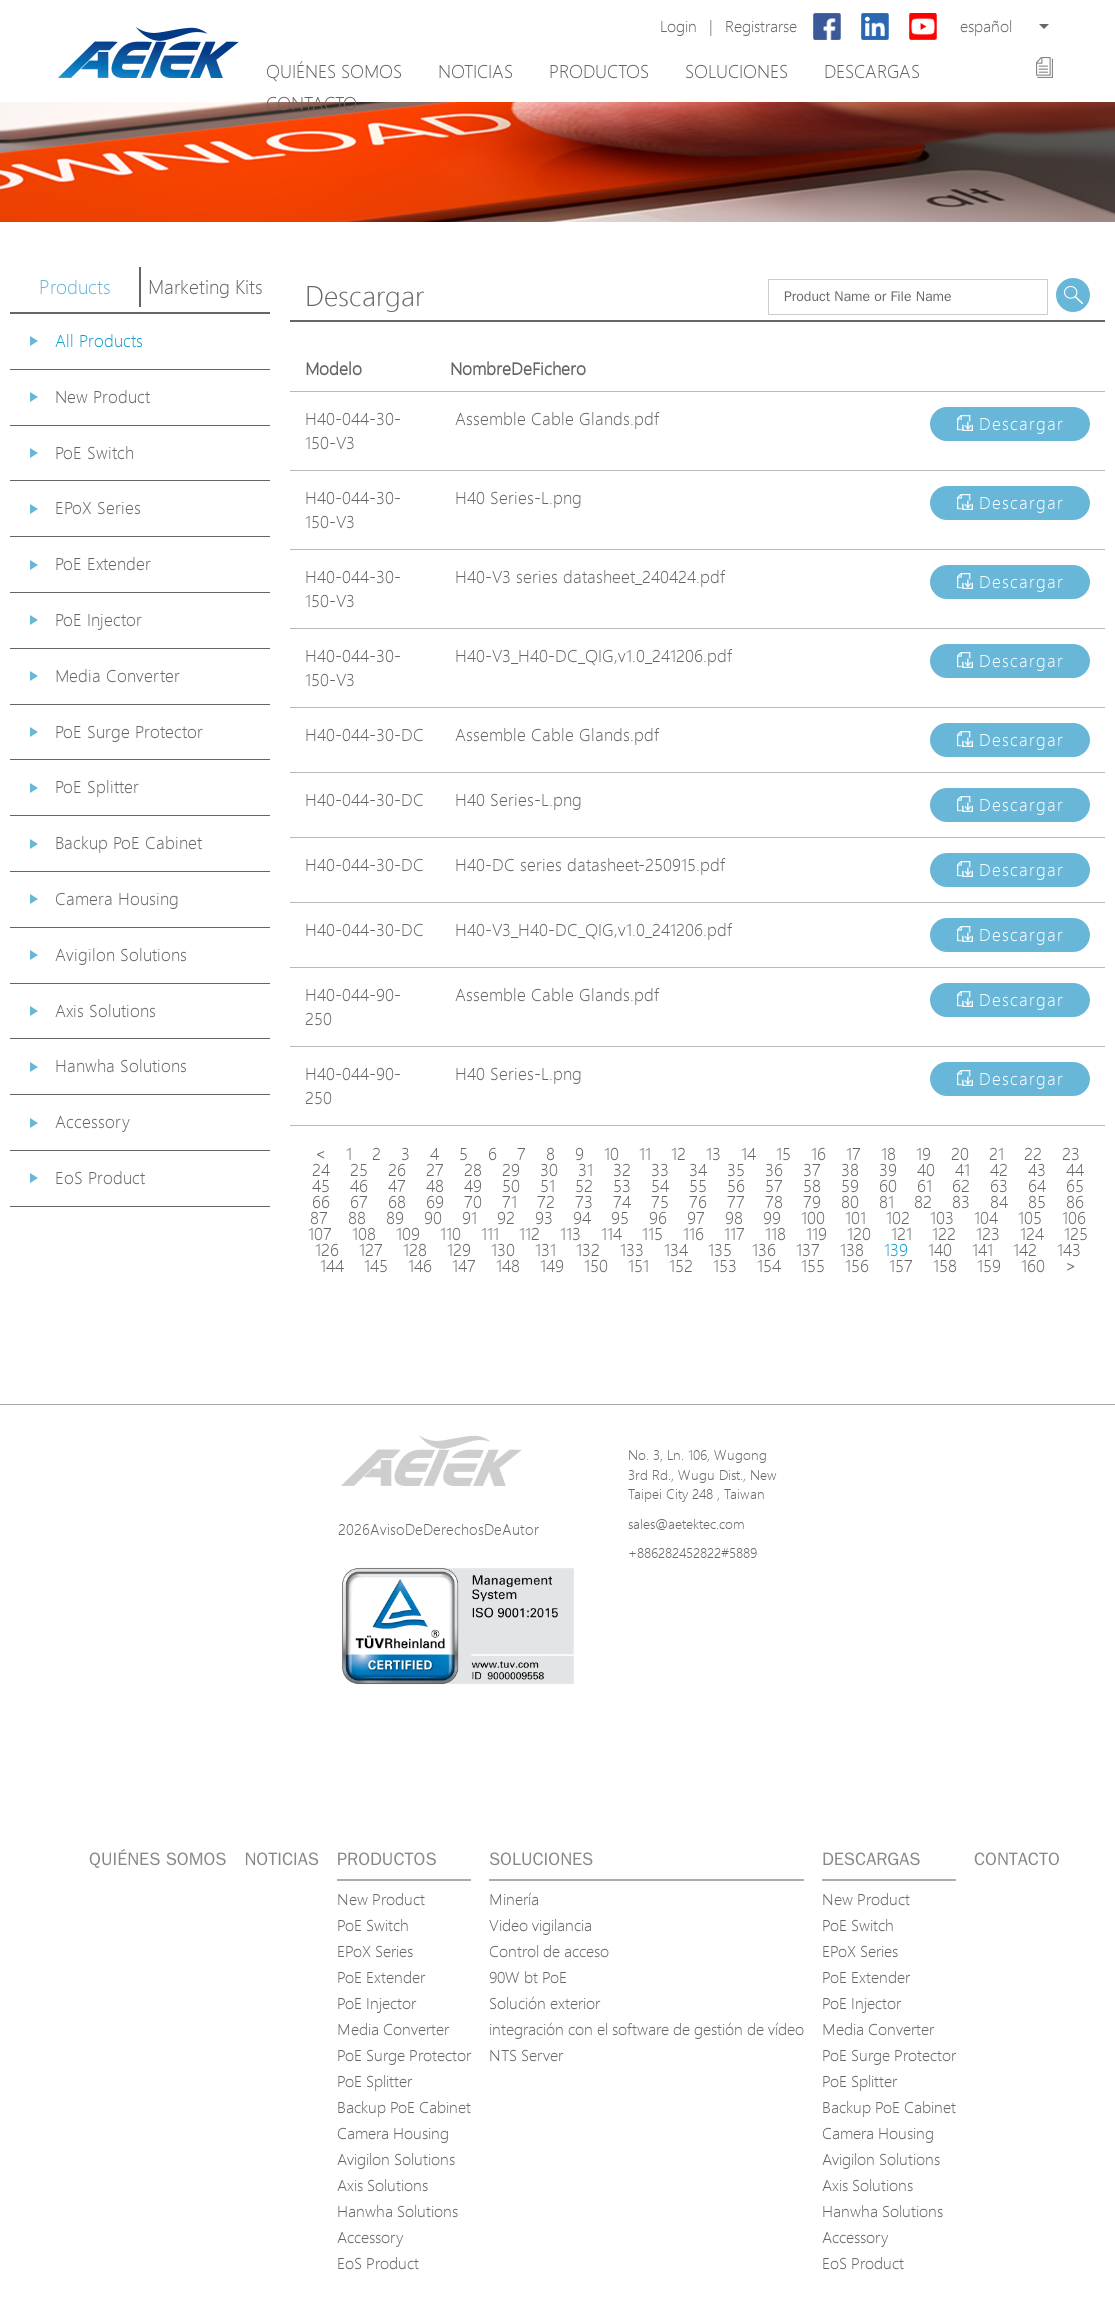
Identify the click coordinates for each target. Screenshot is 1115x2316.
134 (676, 1250)
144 (332, 1266)
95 (620, 1218)
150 (596, 1266)
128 (415, 1250)
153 (725, 1266)
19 (923, 1154)
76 (698, 1202)
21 (996, 1154)
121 (901, 1234)
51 (547, 1186)
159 (989, 1266)
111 (490, 1234)
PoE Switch (94, 452)
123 (988, 1234)
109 (408, 1234)
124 (1032, 1234)
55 (698, 1186)
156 (857, 1266)
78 (774, 1202)
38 (850, 1170)
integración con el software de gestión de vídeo (646, 2029)
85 (1037, 1202)
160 (1033, 1266)
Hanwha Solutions (121, 1065)
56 (736, 1186)
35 (736, 1170)
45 (321, 1186)
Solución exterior (544, 2003)
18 (888, 1154)
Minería (514, 1899)
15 (783, 1154)
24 (321, 1170)
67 (359, 1202)
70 (473, 1202)
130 (503, 1250)
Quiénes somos (334, 71)
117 (734, 1234)
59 (850, 1186)
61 (924, 1186)
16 (818, 1154)
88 (357, 1218)
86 (1075, 1202)
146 (420, 1266)
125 (1076, 1234)
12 (678, 1154)
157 (901, 1266)
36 (774, 1170)
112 (529, 1234)
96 (658, 1218)
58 (812, 1186)
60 (888, 1186)
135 (720, 1250)
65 (1075, 1186)
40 (926, 1170)
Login (678, 26)
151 (638, 1266)
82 (923, 1202)
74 (622, 1202)
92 (506, 1218)
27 (435, 1170)
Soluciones (736, 71)
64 (1037, 1186)
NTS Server (526, 2055)
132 (588, 1250)
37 (812, 1170)
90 (433, 1218)
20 (960, 1154)
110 (450, 1234)
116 (693, 1234)
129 (459, 1250)
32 (622, 1170)
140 (940, 1250)
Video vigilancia (540, 1925)
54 (660, 1186)
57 (774, 1186)
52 (584, 1186)
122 (944, 1234)
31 (585, 1170)
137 (808, 1250)
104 (986, 1218)
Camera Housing (117, 898)
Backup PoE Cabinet (128, 842)
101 (855, 1218)
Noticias (475, 71)
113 (570, 1234)
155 (813, 1266)
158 (945, 1266)
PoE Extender (103, 563)
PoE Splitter (97, 786)
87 (319, 1218)
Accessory (92, 1121)
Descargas (872, 71)
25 (359, 1170)
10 (611, 1154)
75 (660, 1202)
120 (859, 1234)
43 (1037, 1170)
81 (886, 1202)
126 (327, 1250)
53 (622, 1186)
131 (545, 1250)
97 (696, 1218)
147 (464, 1266)
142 (1025, 1250)
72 (546, 1202)
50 (511, 1186)
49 (473, 1186)
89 (395, 1218)
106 (1074, 1218)
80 (850, 1202)
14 (748, 1154)
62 (961, 1186)
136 (764, 1250)
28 (473, 1170)
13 (713, 1154)
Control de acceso (549, 1951)
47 (397, 1186)
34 (698, 1170)
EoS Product (100, 1177)
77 (736, 1202)
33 (660, 1170)
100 (813, 1218)
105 (1030, 1218)
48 (435, 1186)
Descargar (1010, 423)
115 (652, 1234)
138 (852, 1250)
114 (611, 1234)
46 (359, 1186)
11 (645, 1154)
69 (435, 1202)
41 (962, 1170)
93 (544, 1218)
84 (999, 1202)
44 (1075, 1170)
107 (320, 1234)
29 (511, 1170)
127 (371, 1250)
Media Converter (117, 675)
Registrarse (761, 26)
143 (1069, 1250)
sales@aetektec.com (686, 1523)
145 (376, 1266)
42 (999, 1170)
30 (549, 1170)
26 (397, 1170)
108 (364, 1234)
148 (508, 1266)
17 (853, 1154)
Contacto (311, 103)
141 (982, 1250)
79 (812, 1202)
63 (999, 1186)
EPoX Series (98, 507)
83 (961, 1202)
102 (898, 1218)
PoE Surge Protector (129, 731)
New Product (102, 396)
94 (582, 1218)
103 (942, 1218)
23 (1071, 1154)
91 (469, 1218)
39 (888, 1170)
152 (681, 1266)
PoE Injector (98, 619)
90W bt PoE (528, 1977)
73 (584, 1202)
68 (397, 1202)
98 (734, 1218)
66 (321, 1202)
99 (772, 1218)
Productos (599, 71)
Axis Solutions (105, 1010)
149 (552, 1266)
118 (775, 1234)
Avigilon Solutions (121, 954)
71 (509, 1202)
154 (769, 1266)
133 (632, 1250)
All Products (99, 340)
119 (816, 1234)
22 (1033, 1154)
